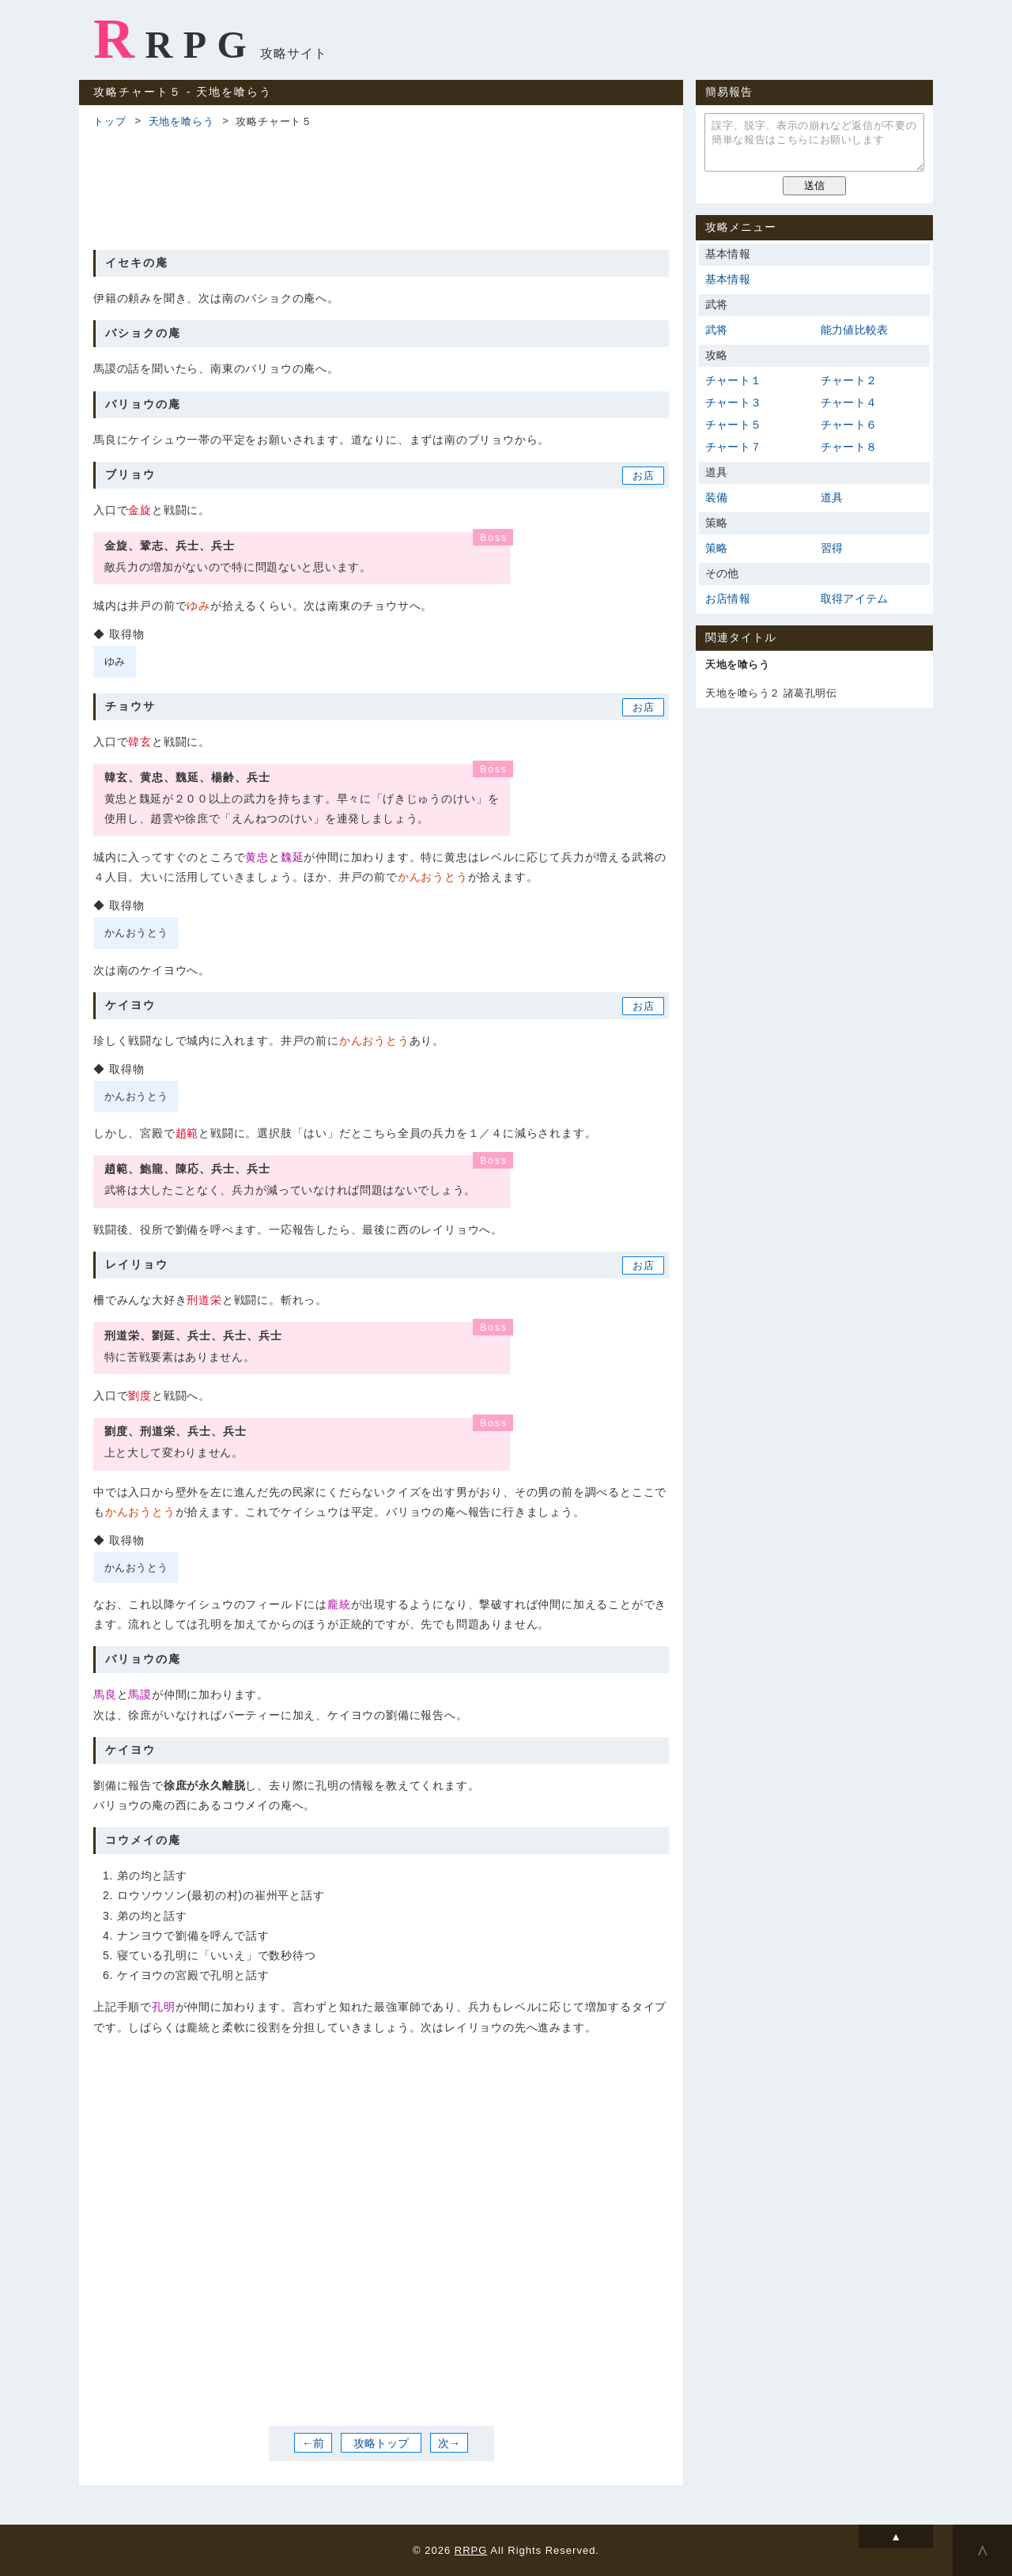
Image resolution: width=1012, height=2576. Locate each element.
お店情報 (727, 598)
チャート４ (849, 402)
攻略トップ (381, 2442)
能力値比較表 (854, 329)
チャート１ (733, 380)
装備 (716, 497)
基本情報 (727, 279)
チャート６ (849, 424)
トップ (109, 121)
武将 (716, 329)
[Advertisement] (381, 186)
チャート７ (733, 446)
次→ (449, 2442)
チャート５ (733, 424)
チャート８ (849, 446)
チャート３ (733, 402)
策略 (716, 548)
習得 (832, 548)
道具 (832, 497)
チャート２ (849, 380)
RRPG (175, 38)
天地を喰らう (181, 121)
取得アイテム (854, 598)
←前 (313, 2442)
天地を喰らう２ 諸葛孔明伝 (770, 693)
